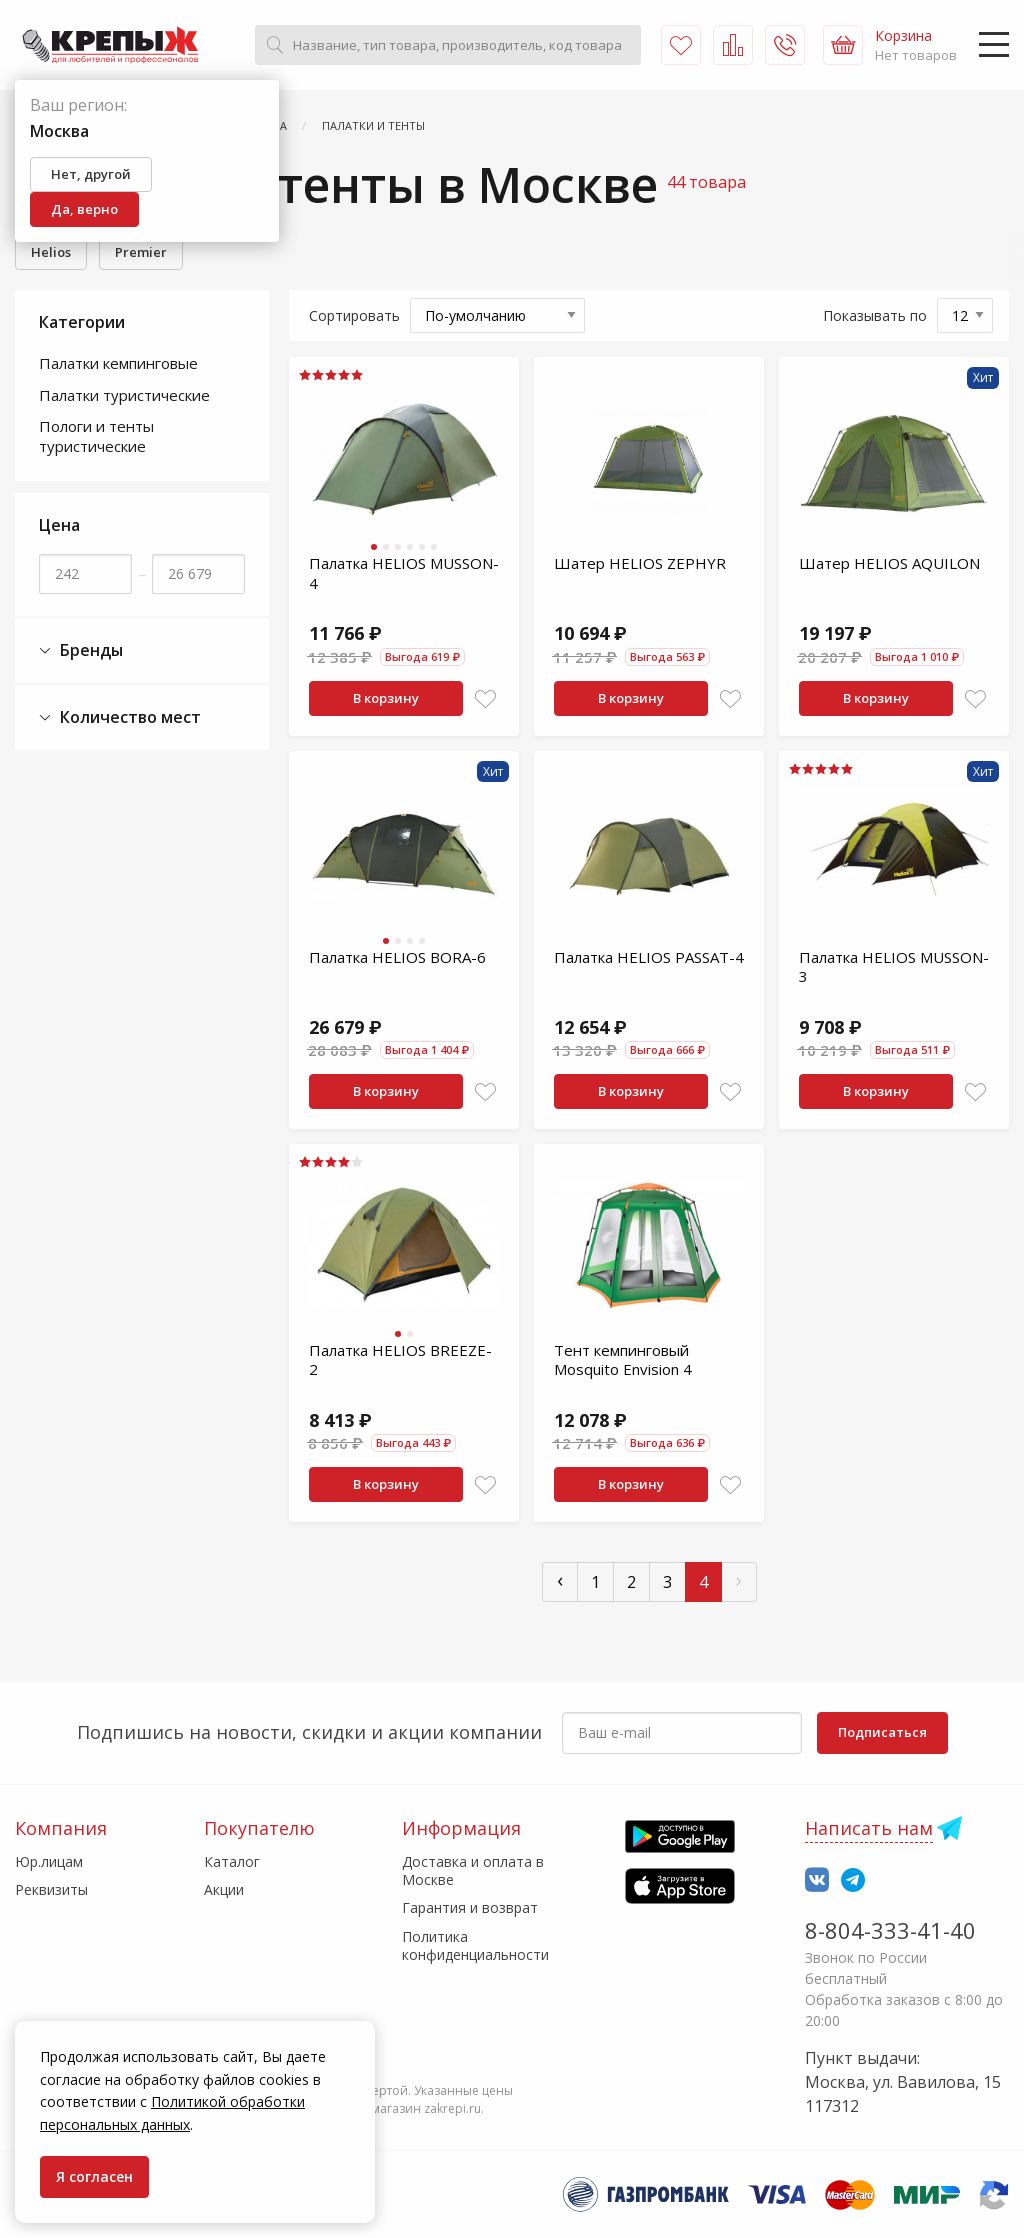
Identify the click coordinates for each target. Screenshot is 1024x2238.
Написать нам (869, 1828)
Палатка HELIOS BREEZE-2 (400, 1360)
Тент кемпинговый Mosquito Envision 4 (623, 1360)
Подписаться (882, 1732)
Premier (141, 252)
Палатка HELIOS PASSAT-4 (649, 957)
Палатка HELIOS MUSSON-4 (404, 573)
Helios (51, 252)
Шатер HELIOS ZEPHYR (640, 563)
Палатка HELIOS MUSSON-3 (894, 967)
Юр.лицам (49, 1861)
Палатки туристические (124, 395)
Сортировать (354, 315)
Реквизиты (51, 1889)
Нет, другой (91, 174)
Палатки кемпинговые (118, 363)
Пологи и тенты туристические (96, 436)
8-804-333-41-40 (890, 1930)
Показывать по (875, 315)
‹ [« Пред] (560, 1579)
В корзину (386, 698)
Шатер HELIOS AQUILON (889, 563)
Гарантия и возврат (470, 1907)
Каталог (232, 1861)
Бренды (81, 650)
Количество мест (120, 717)
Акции (224, 1889)
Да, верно (84, 209)
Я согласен (94, 2176)
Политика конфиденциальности (475, 1945)
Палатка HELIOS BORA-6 (397, 957)
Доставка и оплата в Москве (473, 1870)
